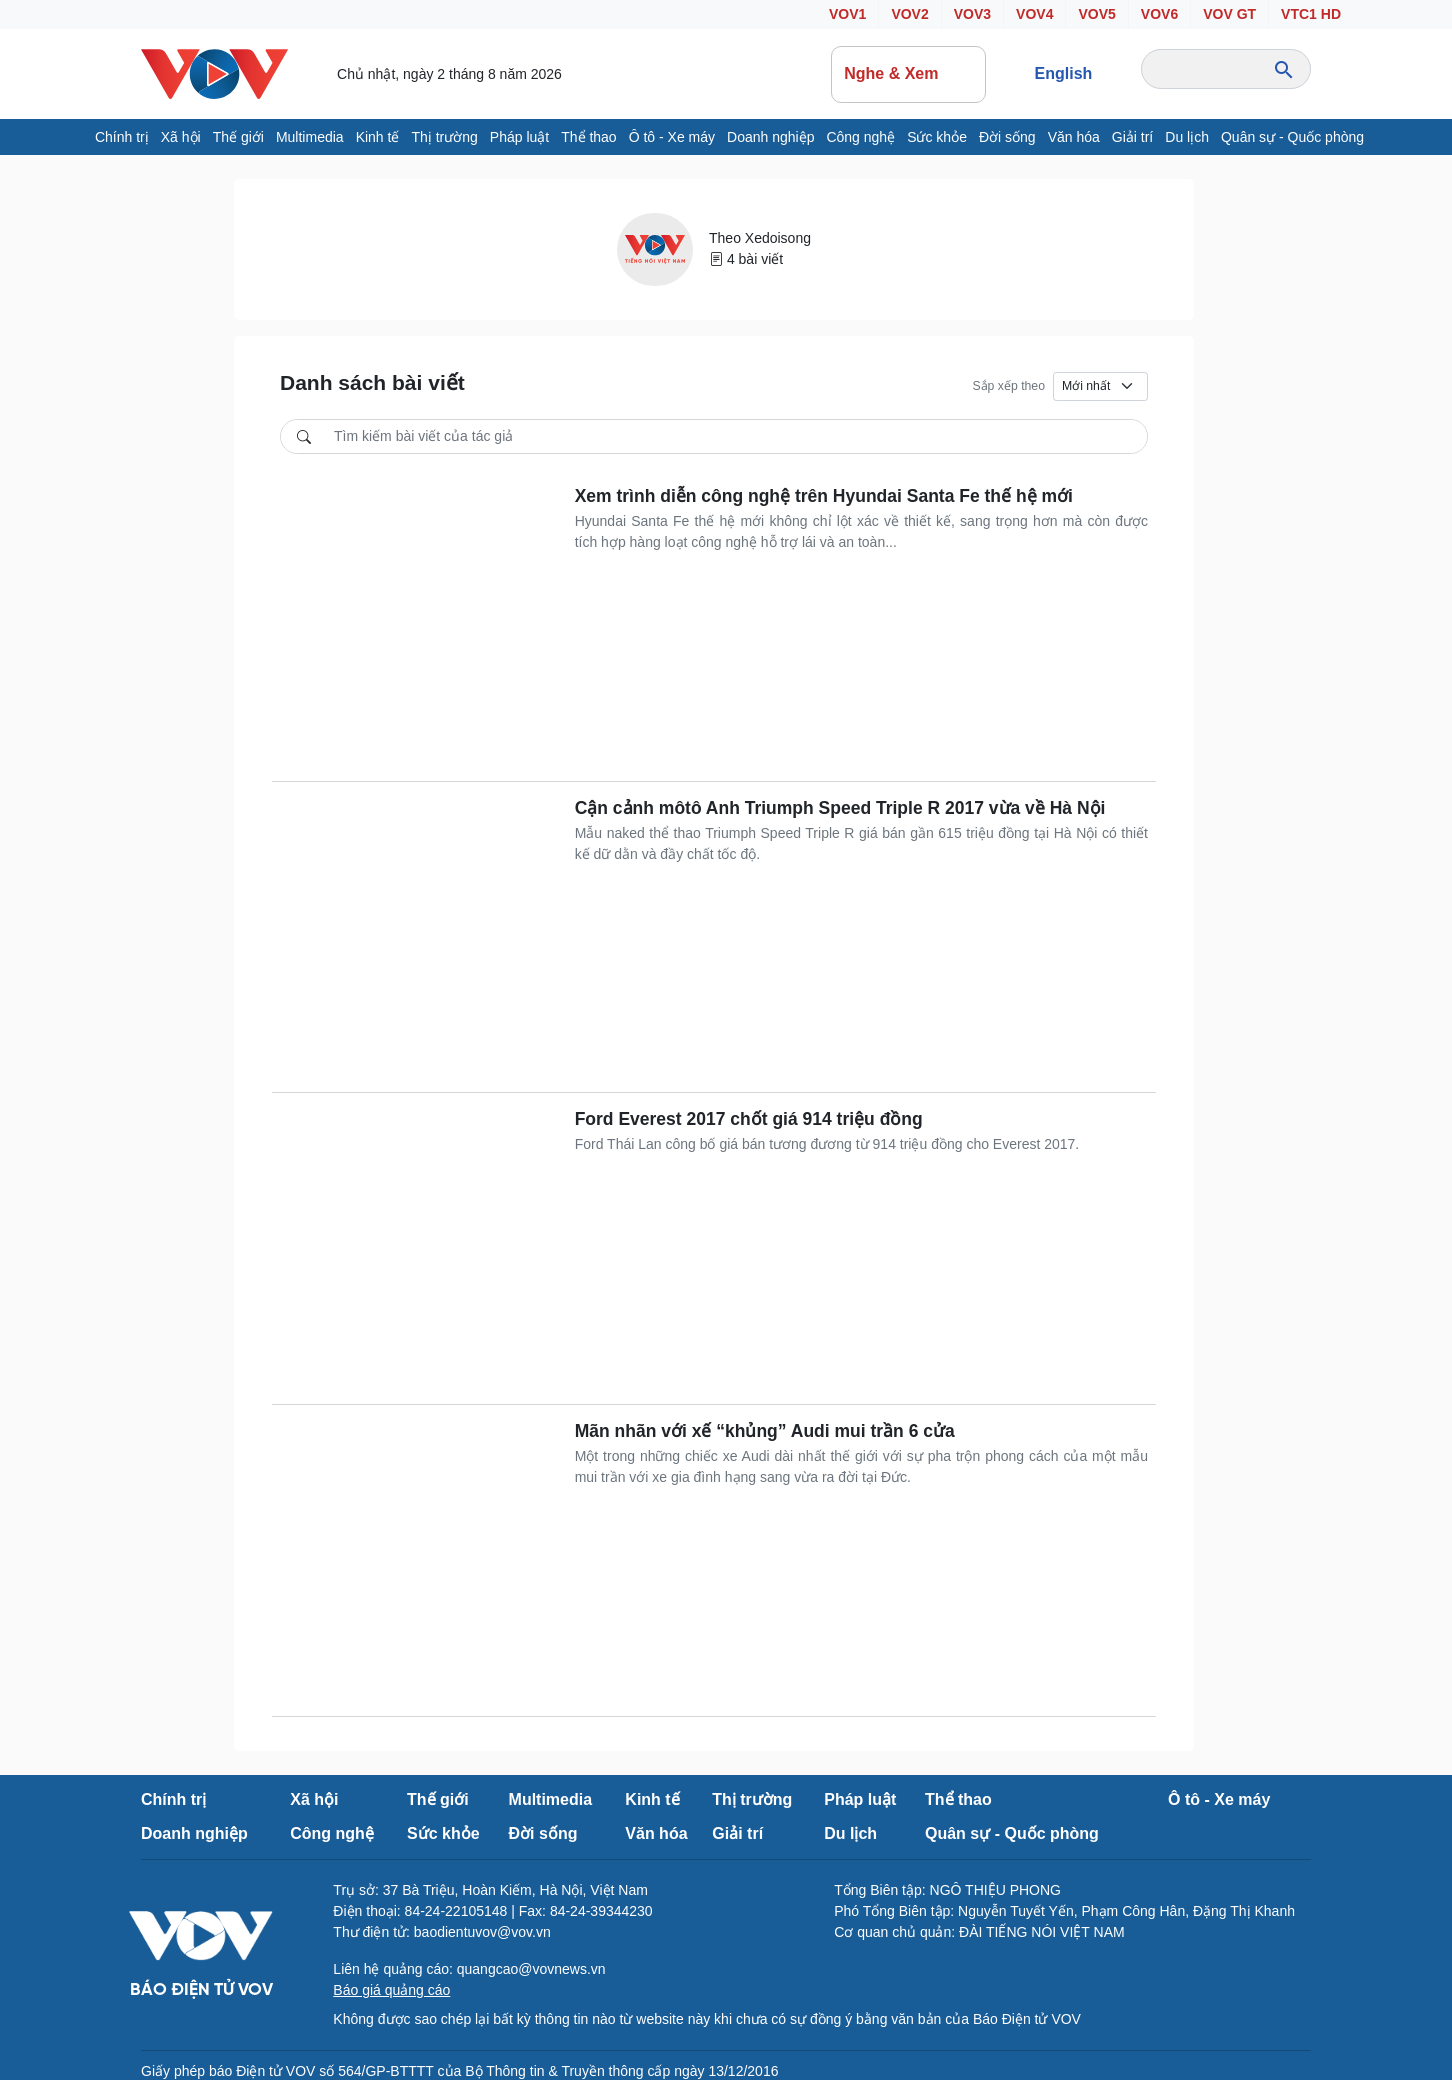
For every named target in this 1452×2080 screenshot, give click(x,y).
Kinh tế (378, 137)
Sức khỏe (937, 137)
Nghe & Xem (908, 74)
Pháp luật (519, 137)
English (1064, 73)
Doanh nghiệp (770, 137)
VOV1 (847, 14)
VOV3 (972, 14)
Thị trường (444, 137)
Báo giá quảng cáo (391, 1990)
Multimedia (310, 137)
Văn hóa (1074, 137)
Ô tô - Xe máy (672, 137)
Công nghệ (860, 137)
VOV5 (1096, 14)
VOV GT (1229, 14)
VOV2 (909, 14)
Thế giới (238, 137)
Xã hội (181, 137)
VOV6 (1159, 14)
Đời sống (1007, 137)
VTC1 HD (1311, 14)
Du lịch (1187, 137)
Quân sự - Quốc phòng (1292, 137)
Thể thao (588, 137)
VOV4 (1034, 14)
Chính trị (122, 137)
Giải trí (1132, 137)
